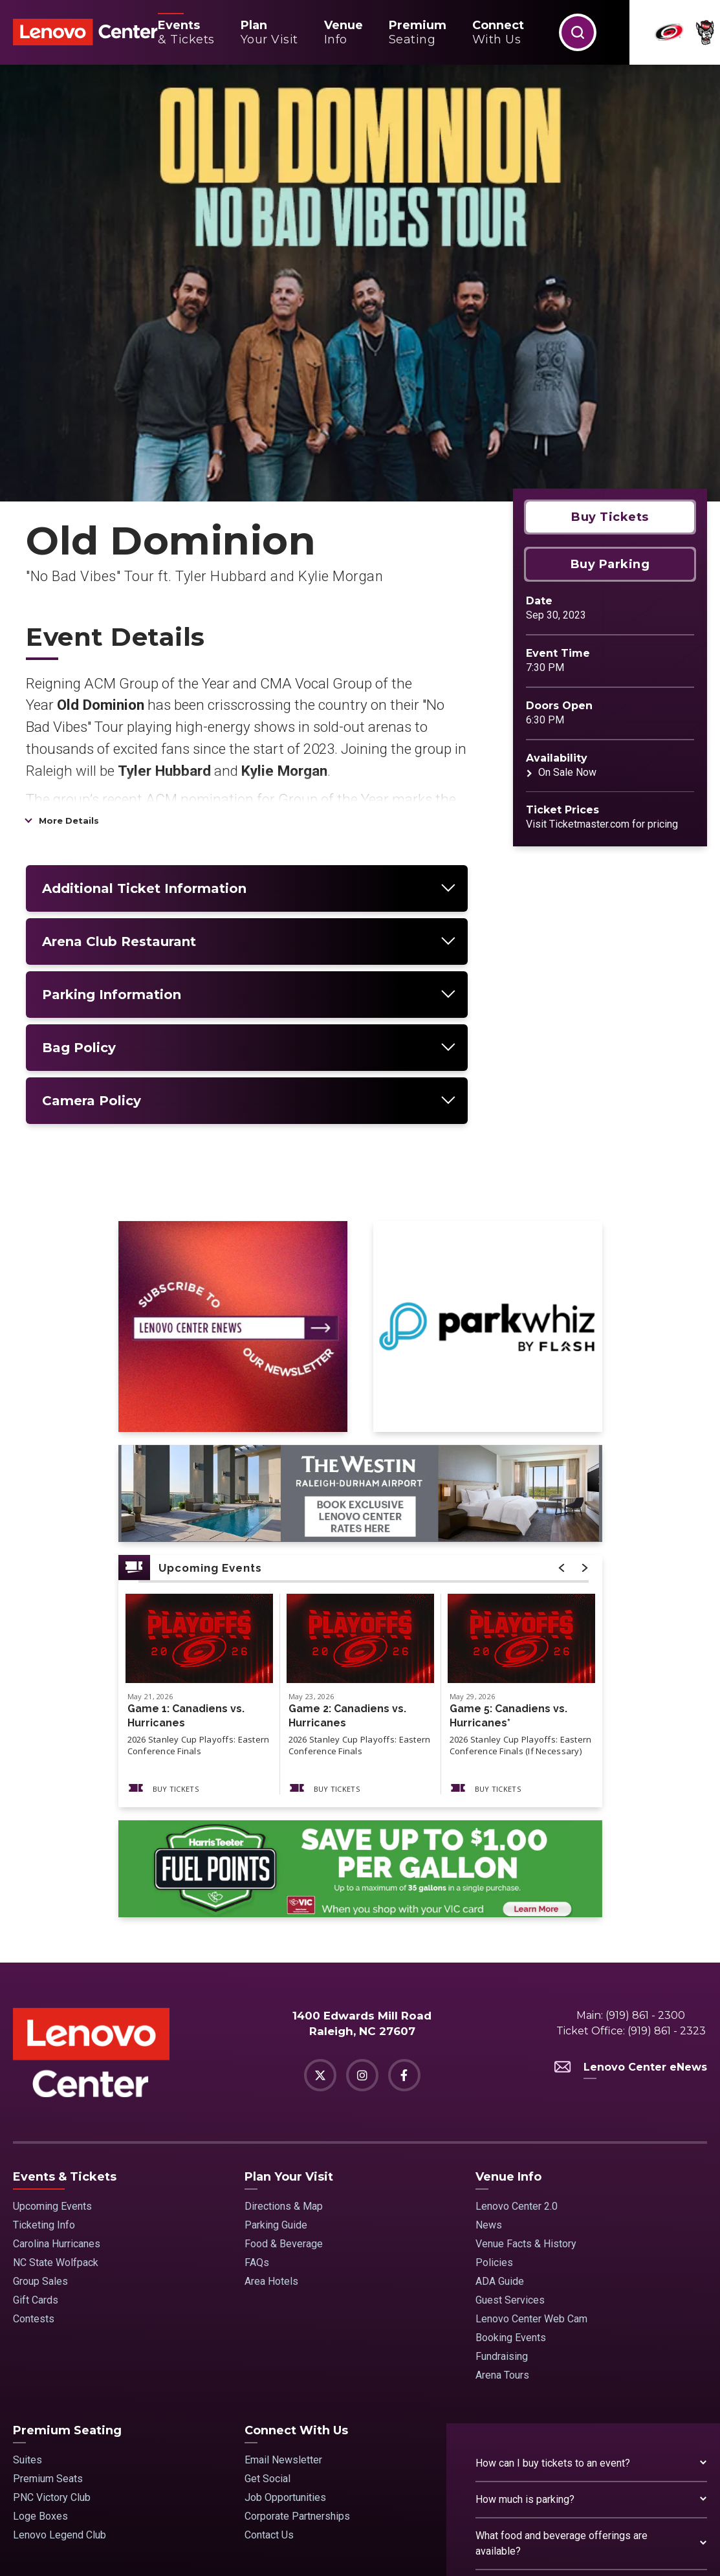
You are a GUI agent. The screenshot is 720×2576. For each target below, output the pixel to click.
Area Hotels (271, 2098)
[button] (578, 32)
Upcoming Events (52, 2023)
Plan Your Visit (289, 1994)
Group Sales (40, 2098)
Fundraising (501, 2173)
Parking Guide (276, 2042)
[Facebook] (404, 1893)
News (488, 2042)
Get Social (267, 2295)
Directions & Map (284, 2023)
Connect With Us (296, 2247)
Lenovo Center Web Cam (531, 2136)
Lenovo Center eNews (630, 1884)
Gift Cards (35, 2117)
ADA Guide (499, 2098)
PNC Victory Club (52, 2314)
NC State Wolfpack (55, 2079)
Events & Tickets (64, 1994)
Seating (417, 32)
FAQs (257, 2079)
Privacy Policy (272, 2547)
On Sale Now (567, 589)
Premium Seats (48, 2295)
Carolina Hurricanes (56, 2060)
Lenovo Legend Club (59, 2352)
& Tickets (186, 32)
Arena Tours (502, 2192)
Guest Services (510, 2117)
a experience (647, 2548)
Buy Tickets (610, 334)
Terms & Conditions (196, 2547)
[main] (360, 922)
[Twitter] (320, 1893)
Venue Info (508, 1994)
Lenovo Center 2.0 (516, 2023)
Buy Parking (610, 381)
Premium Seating (67, 2247)
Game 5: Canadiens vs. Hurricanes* (508, 1532)
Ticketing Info (44, 2042)
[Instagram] (362, 1893)
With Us (498, 32)
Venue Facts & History (525, 2060)
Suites (27, 2277)
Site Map (130, 2547)
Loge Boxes (40, 2333)
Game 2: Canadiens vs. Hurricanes (347, 1532)
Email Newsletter (283, 2277)
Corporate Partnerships (297, 2333)
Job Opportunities (285, 2314)
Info (343, 32)
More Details (69, 637)
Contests (33, 2136)
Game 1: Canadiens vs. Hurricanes (186, 1532)
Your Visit (269, 32)
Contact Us (269, 2352)
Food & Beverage (284, 2060)
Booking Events (510, 2154)
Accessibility (334, 2547)
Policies (494, 2079)
